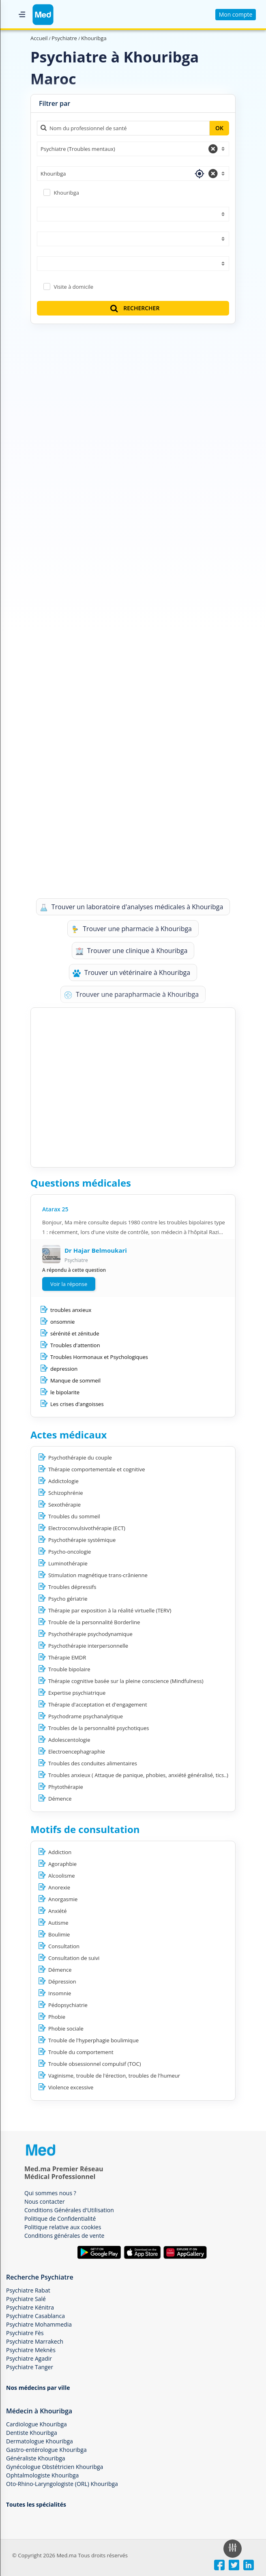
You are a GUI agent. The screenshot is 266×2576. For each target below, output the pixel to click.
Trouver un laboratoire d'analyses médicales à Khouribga (131, 907)
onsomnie (62, 1321)
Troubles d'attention (75, 1345)
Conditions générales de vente (64, 2235)
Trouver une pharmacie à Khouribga (131, 929)
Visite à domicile (73, 286)
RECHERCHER (134, 308)
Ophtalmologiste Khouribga (42, 2475)
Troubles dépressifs (72, 1587)
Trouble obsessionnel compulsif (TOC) (94, 2063)
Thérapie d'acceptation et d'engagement (97, 1704)
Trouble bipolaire (69, 1669)
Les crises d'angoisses (77, 1404)
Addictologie (63, 1481)
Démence (60, 1798)
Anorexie (59, 1887)
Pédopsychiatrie (68, 2005)
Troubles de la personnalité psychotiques (98, 1728)
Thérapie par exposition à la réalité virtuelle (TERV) (109, 1610)
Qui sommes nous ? (50, 2193)
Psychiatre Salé (26, 2299)
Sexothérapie (64, 1504)
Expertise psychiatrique (76, 1692)
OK (219, 128)
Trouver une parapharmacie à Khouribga (131, 994)
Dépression (62, 1981)
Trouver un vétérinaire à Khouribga (131, 972)
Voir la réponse (68, 1284)
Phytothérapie (65, 1786)
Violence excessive (70, 2087)
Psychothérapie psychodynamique (90, 1634)
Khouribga (66, 192)
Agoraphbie (62, 1864)
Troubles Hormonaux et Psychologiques (99, 1357)
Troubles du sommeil (74, 1516)
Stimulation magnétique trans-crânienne (98, 1575)
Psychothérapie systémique (82, 1539)
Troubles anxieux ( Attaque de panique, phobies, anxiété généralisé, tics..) (138, 1775)
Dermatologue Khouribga (39, 2441)
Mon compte (236, 14)
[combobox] (133, 149)
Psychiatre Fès (25, 2333)
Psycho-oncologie (69, 1551)
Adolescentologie (69, 1739)
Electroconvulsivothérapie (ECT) (86, 1528)
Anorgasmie (62, 1899)
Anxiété (57, 1911)
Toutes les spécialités (36, 2504)
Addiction (59, 1852)
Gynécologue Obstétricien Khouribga (54, 2467)
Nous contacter (44, 2201)
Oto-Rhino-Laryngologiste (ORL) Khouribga (62, 2484)
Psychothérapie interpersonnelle (88, 1645)
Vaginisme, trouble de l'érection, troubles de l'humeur (114, 2075)
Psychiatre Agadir (29, 2358)
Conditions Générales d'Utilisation (69, 2210)
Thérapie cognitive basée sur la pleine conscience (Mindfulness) (126, 1681)
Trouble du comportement (81, 2052)
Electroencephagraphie (76, 1751)
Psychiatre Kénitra (30, 2307)
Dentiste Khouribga (31, 2432)
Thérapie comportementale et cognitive (96, 1469)
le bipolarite (64, 1392)
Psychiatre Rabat (28, 2290)
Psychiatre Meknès (31, 2350)
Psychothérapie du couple (80, 1457)
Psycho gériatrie (68, 1598)
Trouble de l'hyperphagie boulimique (93, 2040)
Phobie (56, 2016)
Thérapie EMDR (67, 1657)
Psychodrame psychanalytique (85, 1716)
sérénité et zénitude (74, 1333)
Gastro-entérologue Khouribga (46, 2450)
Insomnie (59, 1993)
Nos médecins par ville (38, 2387)
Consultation (63, 1946)
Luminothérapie (68, 1563)
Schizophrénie (65, 1492)
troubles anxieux (70, 1310)
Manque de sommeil (75, 1380)
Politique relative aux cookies (62, 2227)
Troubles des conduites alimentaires (92, 1763)
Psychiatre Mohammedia (39, 2324)
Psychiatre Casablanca (35, 2316)
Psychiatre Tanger (29, 2367)
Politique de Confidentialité (60, 2218)
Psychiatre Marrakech (34, 2341)
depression (63, 1368)
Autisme (58, 1922)
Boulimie (59, 1934)
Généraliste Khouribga (35, 2458)
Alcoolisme (61, 1875)
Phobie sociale (66, 2028)
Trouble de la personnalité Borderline (94, 1622)
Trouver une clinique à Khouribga (131, 950)
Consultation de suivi (73, 1958)
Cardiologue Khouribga (36, 2424)
